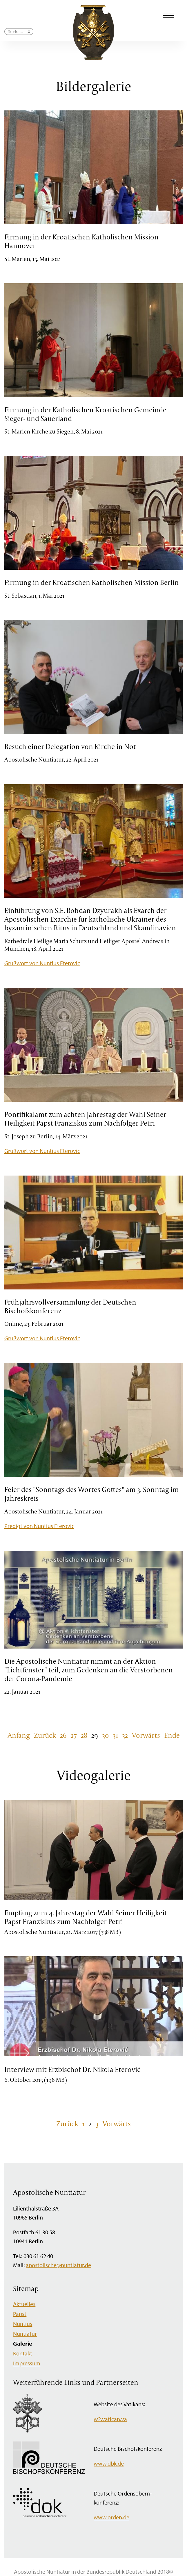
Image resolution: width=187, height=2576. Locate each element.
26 (63, 1735)
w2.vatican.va (110, 2419)
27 (74, 1735)
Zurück (45, 1735)
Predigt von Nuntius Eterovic (39, 1525)
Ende (172, 1735)
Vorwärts (146, 1735)
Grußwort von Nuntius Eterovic (42, 963)
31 (115, 1735)
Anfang (19, 1735)
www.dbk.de (109, 2463)
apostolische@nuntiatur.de (58, 2265)
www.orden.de (111, 2517)
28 (84, 1735)
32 (125, 1735)
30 (105, 1735)
